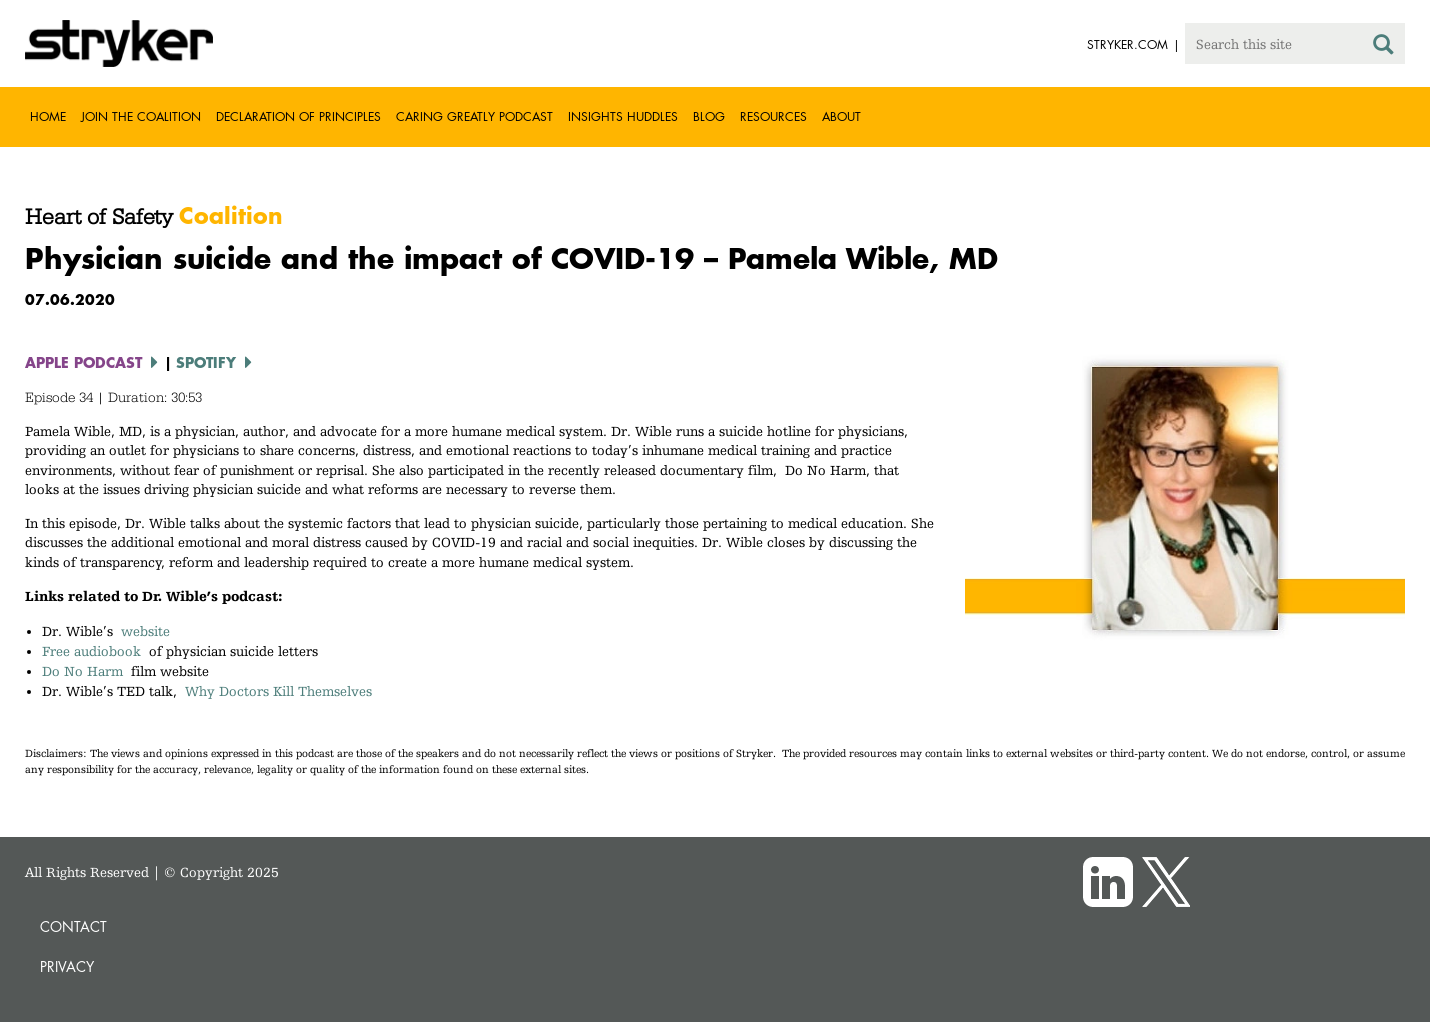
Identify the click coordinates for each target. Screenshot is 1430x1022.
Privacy (67, 966)
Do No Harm (82, 671)
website (145, 631)
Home (48, 116)
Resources (773, 116)
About (841, 116)
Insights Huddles (623, 116)
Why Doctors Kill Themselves (278, 691)
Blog (709, 116)
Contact (73, 926)
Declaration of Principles (298, 116)
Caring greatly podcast (474, 116)
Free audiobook (91, 651)
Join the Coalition (141, 116)
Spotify (206, 362)
